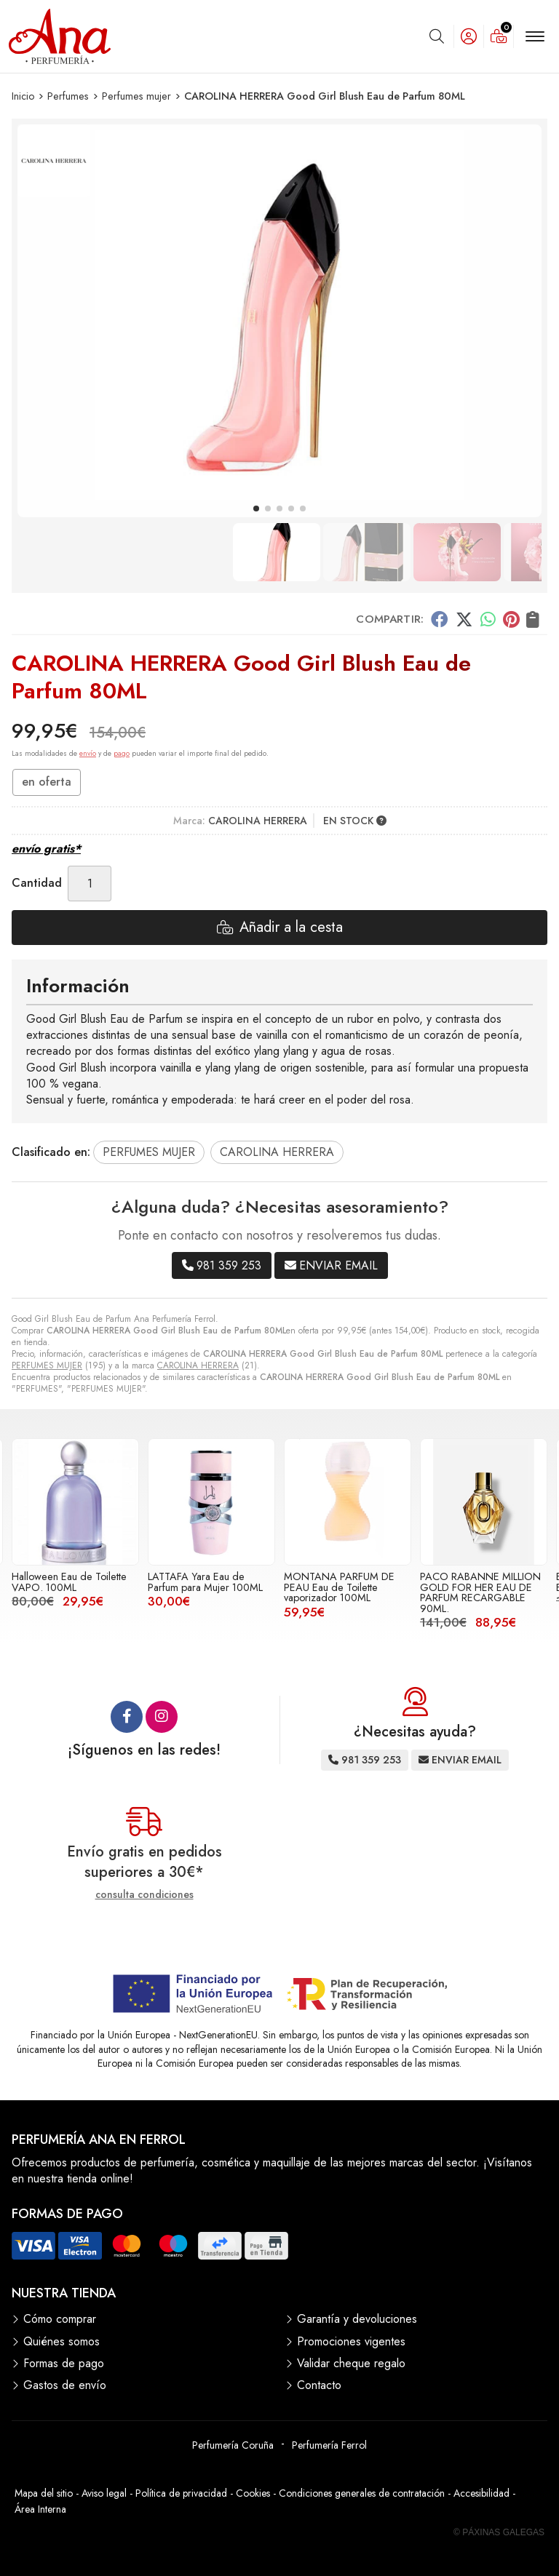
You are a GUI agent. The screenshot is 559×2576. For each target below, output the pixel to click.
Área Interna (40, 2509)
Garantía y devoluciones (357, 2319)
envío (87, 753)
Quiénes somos (61, 2342)
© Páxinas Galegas (498, 2532)
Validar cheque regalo (351, 2364)
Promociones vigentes (351, 2342)
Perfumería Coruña (233, 2445)
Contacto (319, 2385)
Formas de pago (63, 2364)
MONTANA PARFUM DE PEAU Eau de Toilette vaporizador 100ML (339, 1587)
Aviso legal (104, 2493)
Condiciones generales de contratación (362, 2493)
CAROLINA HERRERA (198, 1365)
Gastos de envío (64, 2385)
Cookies (253, 2493)
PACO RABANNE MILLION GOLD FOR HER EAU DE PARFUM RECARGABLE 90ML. (480, 1592)
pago (122, 753)
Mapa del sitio (44, 2493)
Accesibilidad (481, 2493)
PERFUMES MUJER (47, 1365)
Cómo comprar (59, 2319)
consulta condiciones (144, 1895)
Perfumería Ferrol (329, 2445)
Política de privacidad (181, 2493)
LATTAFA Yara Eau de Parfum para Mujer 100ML (205, 1581)
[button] (256, 508)
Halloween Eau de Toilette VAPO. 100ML (69, 1581)
